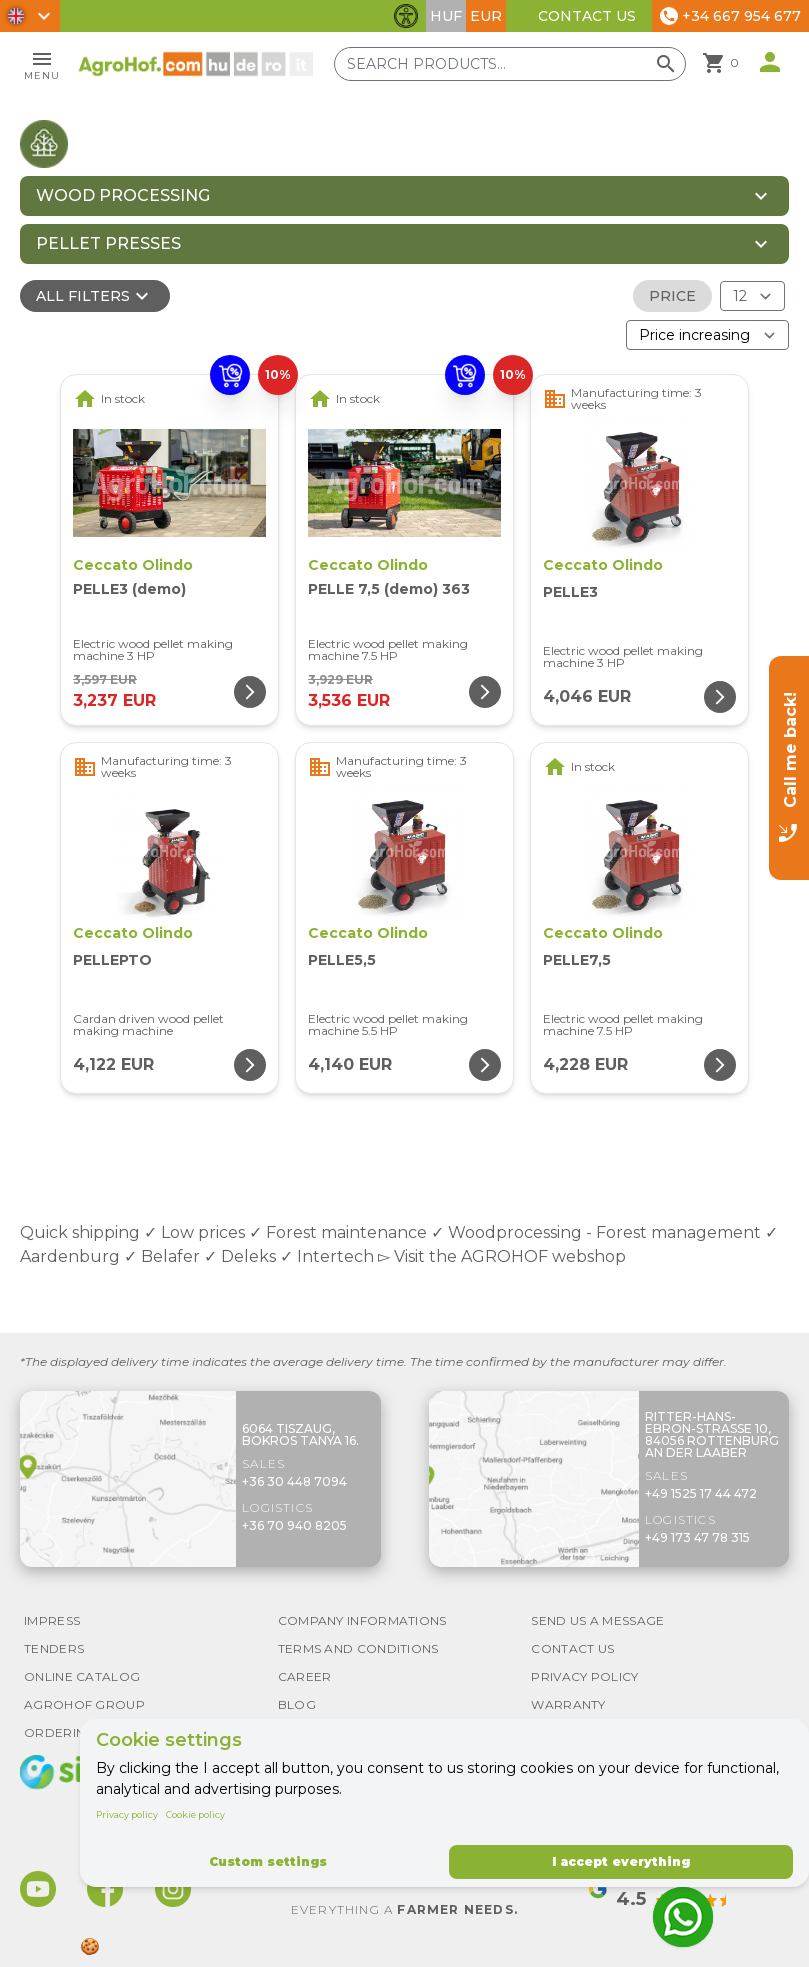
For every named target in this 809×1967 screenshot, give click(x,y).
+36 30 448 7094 (294, 1481)
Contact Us (587, 16)
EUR (486, 16)
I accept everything (621, 1861)
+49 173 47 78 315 (697, 1537)
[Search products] (510, 64)
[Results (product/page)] (752, 296)
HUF (446, 16)
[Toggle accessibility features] (406, 16)
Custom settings (268, 1861)
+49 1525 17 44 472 (701, 1493)
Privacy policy (127, 1814)
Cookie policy (195, 1814)
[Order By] (707, 335)
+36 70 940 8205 (294, 1525)
